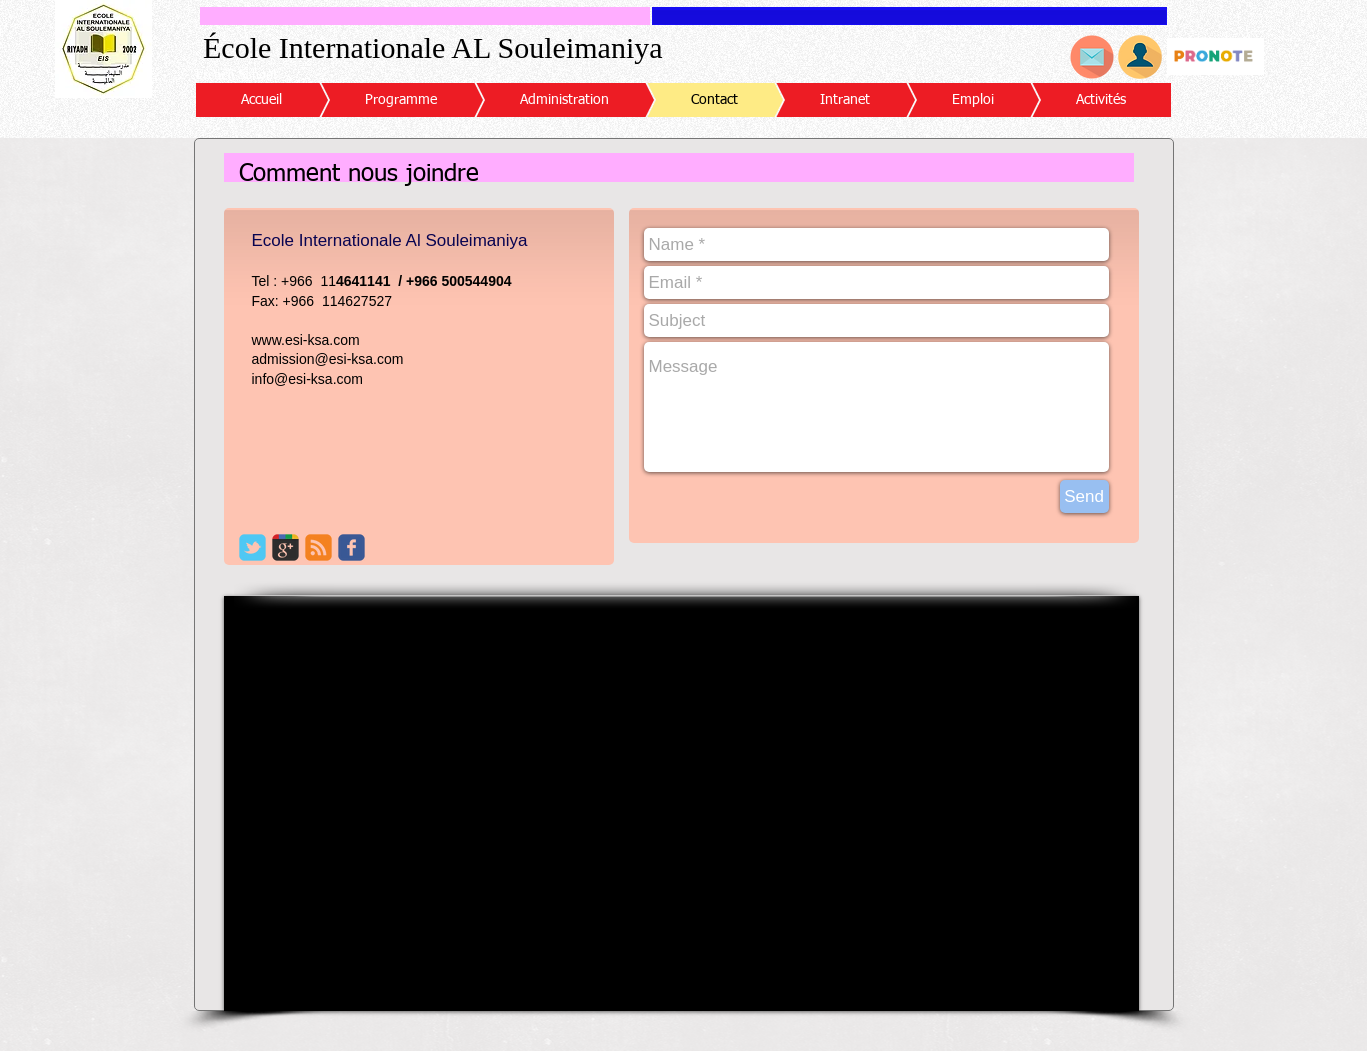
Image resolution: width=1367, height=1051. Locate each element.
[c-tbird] (252, 547)
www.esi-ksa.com (306, 340)
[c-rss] (318, 547)
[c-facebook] (351, 547)
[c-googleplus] (285, 547)
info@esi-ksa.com (307, 379)
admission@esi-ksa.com (328, 359)
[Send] (1084, 496)
